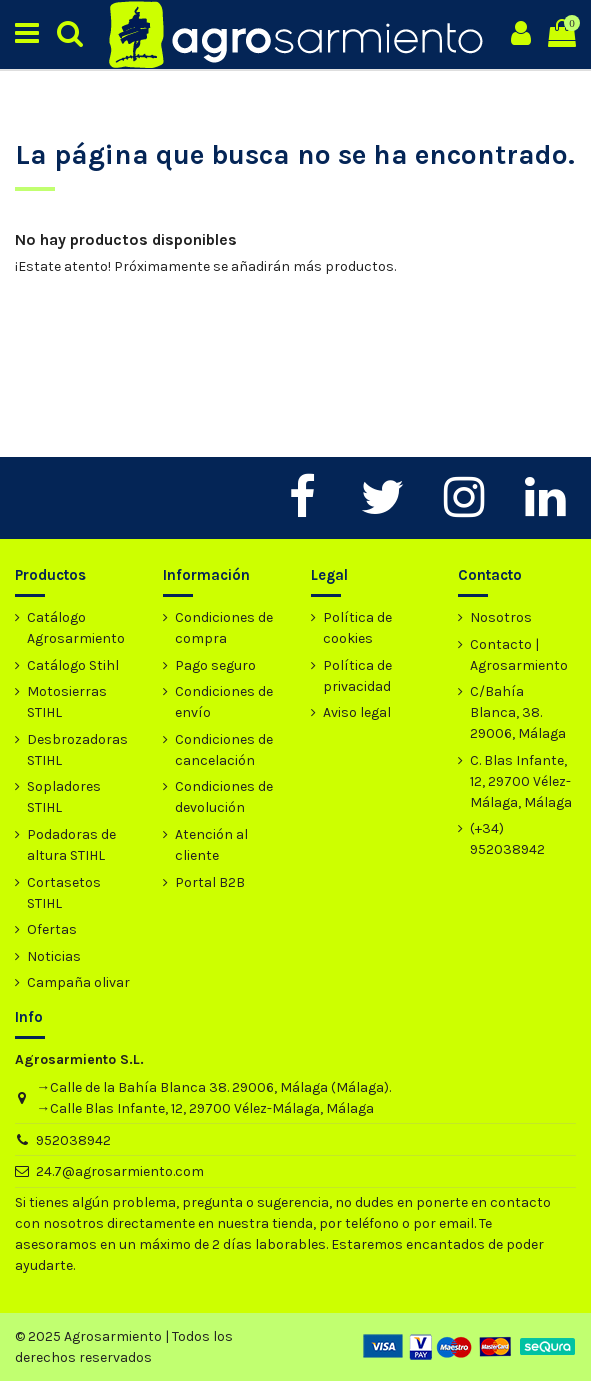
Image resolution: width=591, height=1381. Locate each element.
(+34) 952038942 (507, 839)
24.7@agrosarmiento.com (120, 1171)
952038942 (73, 1140)
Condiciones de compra (224, 628)
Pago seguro (215, 665)
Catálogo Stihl (73, 665)
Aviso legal (357, 712)
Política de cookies (357, 628)
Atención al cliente (211, 845)
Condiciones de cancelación (224, 750)
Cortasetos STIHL (64, 893)
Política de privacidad (357, 676)
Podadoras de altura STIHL (71, 845)
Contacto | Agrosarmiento (519, 655)
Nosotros (501, 617)
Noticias (54, 956)
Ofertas (52, 929)
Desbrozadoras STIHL (77, 750)
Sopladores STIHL (64, 797)
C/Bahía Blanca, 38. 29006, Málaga (518, 712)
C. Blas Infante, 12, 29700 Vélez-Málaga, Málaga (521, 781)
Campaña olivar (78, 982)
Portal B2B (210, 882)
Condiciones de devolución (224, 797)
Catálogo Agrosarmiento (76, 628)
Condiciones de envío (224, 702)
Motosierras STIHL (67, 702)
